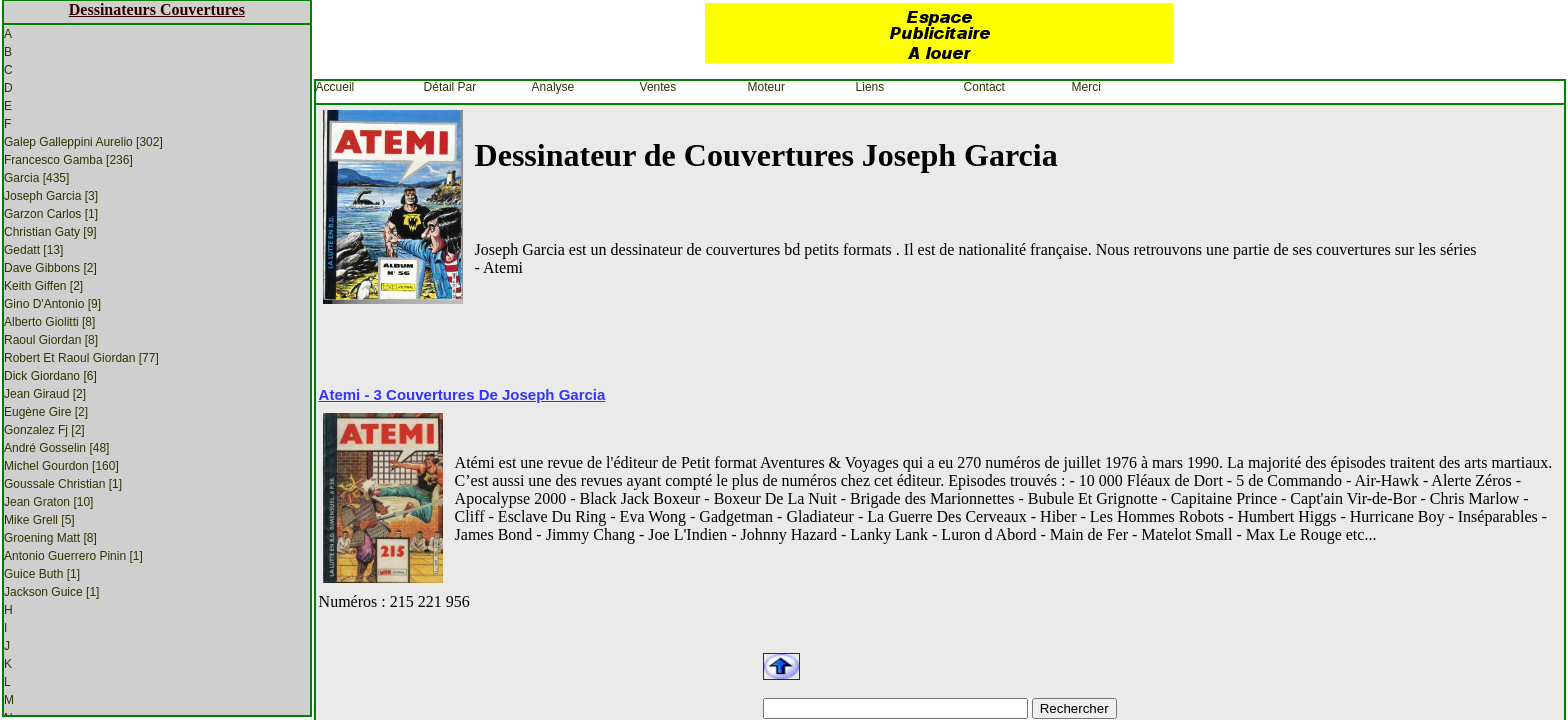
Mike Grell (39, 520)
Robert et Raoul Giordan (81, 358)
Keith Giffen (43, 286)
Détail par (450, 87)
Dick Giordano (50, 376)
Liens (870, 87)
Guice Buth (42, 574)
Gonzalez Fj (44, 430)
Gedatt (33, 250)
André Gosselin (56, 448)
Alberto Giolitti (49, 322)
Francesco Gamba (68, 160)
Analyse (553, 87)
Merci (1086, 87)
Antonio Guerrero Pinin (73, 556)
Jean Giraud (45, 394)
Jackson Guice (51, 592)
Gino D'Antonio (52, 304)
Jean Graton (48, 502)
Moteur (766, 87)
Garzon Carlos (51, 214)
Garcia (36, 178)
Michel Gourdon (61, 466)
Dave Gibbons (50, 268)
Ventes (658, 87)
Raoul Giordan (51, 340)
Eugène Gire (46, 412)
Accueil (335, 87)
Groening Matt (50, 538)
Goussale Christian (63, 484)
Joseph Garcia (51, 196)
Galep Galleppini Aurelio (83, 142)
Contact (984, 87)
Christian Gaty (50, 232)
